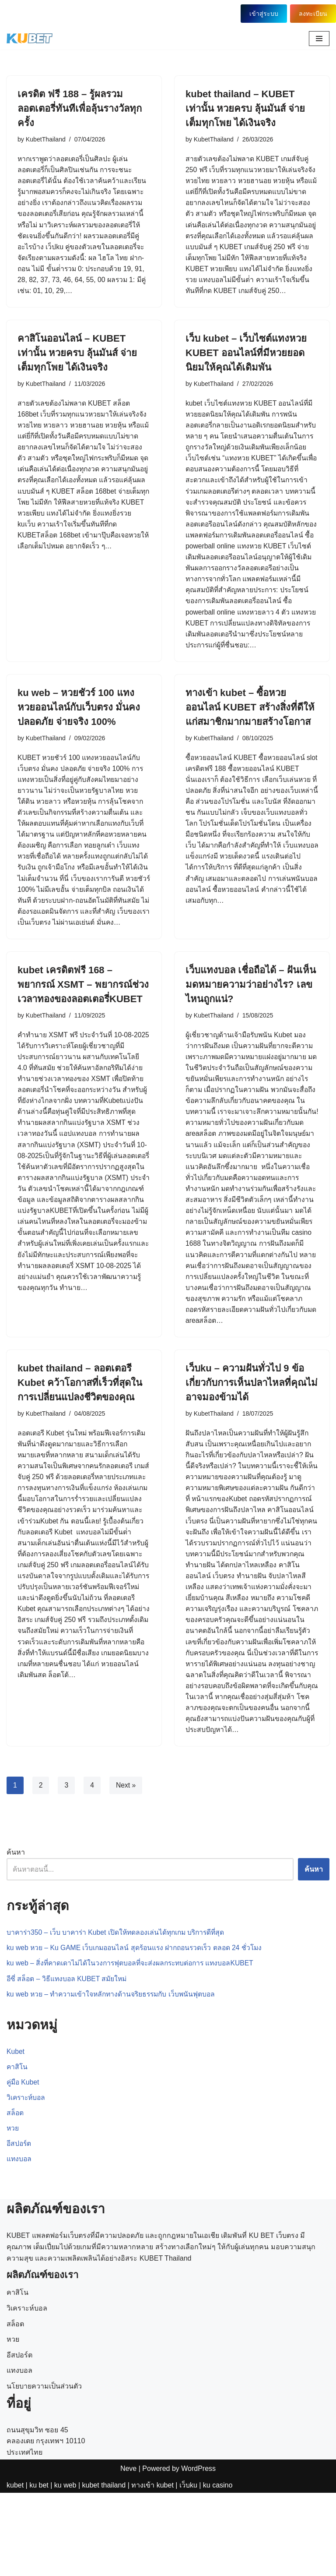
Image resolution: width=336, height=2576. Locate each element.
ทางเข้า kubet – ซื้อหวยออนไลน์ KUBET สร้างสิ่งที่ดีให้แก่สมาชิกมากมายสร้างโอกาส (250, 738)
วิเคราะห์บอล (27, 2180)
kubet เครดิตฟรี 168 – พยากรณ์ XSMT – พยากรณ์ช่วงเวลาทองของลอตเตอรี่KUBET (83, 1030)
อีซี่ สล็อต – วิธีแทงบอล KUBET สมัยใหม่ (68, 2060)
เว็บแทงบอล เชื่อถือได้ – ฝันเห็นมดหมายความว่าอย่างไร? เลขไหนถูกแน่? (251, 1030)
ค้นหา (16, 1932)
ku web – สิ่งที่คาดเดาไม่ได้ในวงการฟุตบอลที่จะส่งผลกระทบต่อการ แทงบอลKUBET (134, 2044)
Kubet (16, 2133)
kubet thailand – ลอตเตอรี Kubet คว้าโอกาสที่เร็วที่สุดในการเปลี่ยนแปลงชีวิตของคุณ (80, 1446)
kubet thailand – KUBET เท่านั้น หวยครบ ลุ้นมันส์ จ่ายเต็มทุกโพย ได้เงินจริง (245, 108)
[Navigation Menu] (319, 38)
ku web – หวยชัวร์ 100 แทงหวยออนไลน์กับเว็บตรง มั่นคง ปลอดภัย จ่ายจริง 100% (79, 738)
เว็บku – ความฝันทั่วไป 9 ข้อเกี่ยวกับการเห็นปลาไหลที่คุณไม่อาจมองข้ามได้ (252, 1446)
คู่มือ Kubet (24, 2164)
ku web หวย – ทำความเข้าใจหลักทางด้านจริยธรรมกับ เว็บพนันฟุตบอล (114, 2075)
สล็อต (15, 2195)
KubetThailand (46, 139)
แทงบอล (19, 2242)
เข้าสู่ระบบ (262, 13)
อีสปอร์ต (19, 2226)
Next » (126, 1865)
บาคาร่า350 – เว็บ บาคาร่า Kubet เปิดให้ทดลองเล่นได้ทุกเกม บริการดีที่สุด (119, 2013)
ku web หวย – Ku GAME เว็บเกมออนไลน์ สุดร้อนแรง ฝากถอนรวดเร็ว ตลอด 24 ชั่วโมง (138, 2028)
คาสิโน (17, 2148)
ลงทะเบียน (313, 13)
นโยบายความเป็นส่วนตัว (44, 2497)
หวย (13, 2211)
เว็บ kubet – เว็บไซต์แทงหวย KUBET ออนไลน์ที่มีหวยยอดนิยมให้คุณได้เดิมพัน (246, 367)
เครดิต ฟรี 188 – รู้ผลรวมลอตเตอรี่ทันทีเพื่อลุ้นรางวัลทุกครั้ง (80, 108)
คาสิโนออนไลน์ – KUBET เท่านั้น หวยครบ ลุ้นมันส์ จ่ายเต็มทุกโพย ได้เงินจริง (77, 367)
